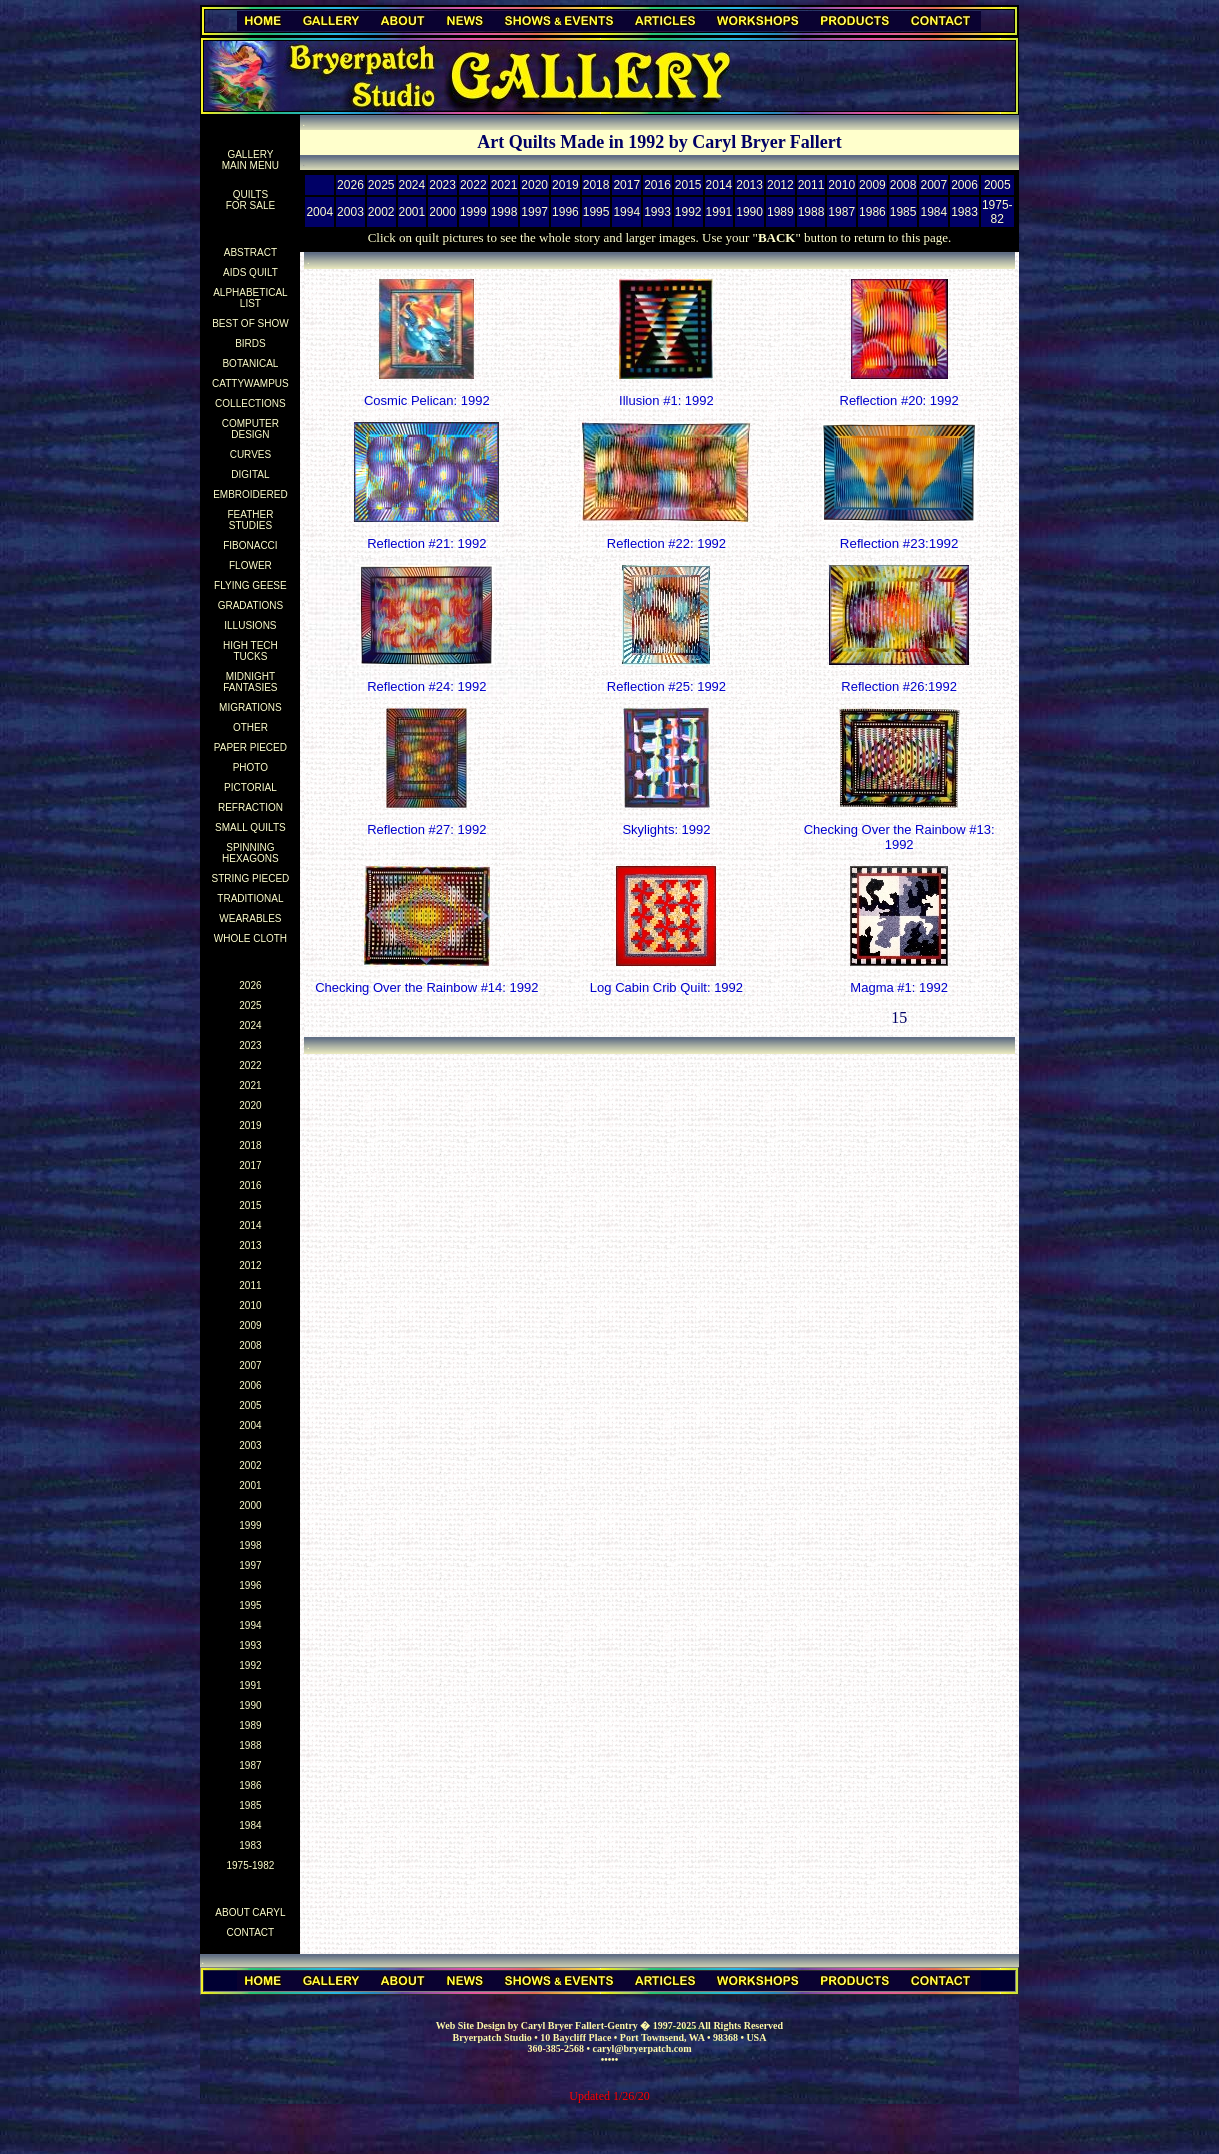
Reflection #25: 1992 (666, 686)
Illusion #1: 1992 (666, 400)
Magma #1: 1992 (899, 987)
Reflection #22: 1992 (666, 543)
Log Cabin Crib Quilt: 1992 (666, 987)
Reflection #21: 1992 (426, 543)
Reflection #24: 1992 (426, 686)
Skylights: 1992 (666, 829)
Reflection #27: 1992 (426, 829)
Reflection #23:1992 (899, 543)
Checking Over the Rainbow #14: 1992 (426, 987)
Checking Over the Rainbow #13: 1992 (899, 837)
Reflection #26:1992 (899, 686)
